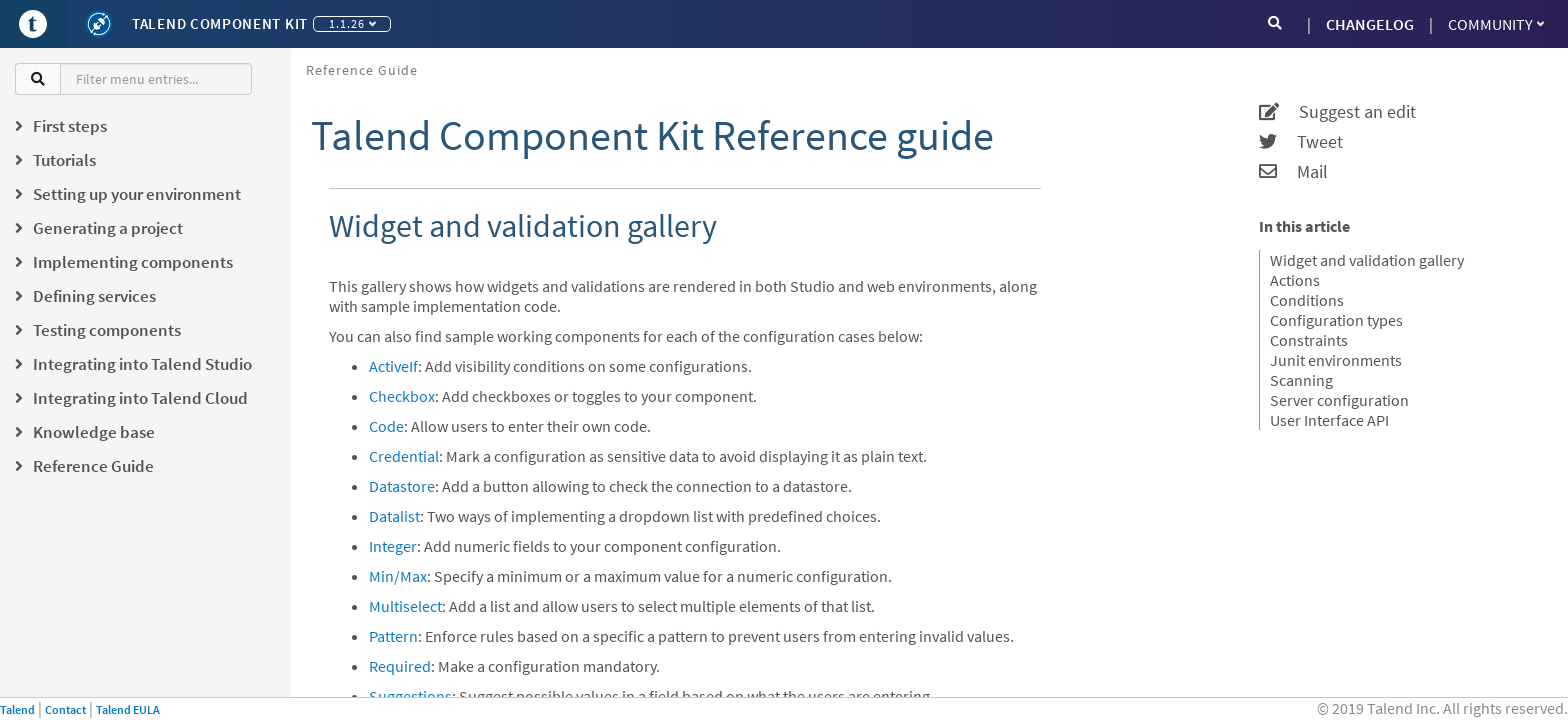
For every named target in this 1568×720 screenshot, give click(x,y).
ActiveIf (393, 366)
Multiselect (405, 606)
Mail (1293, 172)
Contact (65, 709)
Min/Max (398, 576)
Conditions (1307, 300)
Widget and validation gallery (1367, 260)
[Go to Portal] (33, 24)
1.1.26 (352, 23)
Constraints (1309, 340)
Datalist (394, 516)
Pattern (393, 636)
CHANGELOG (1370, 24)
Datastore (402, 486)
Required (400, 666)
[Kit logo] (99, 24)
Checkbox (402, 396)
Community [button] (1496, 24)
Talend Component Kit (220, 23)
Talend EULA (128, 709)
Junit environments (1336, 360)
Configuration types (1336, 320)
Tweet (1301, 142)
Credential (404, 456)
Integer (393, 546)
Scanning (1301, 380)
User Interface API (1329, 420)
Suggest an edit (1337, 112)
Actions (1295, 280)
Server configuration (1339, 400)
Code (386, 426)
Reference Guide (362, 70)
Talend (17, 709)
